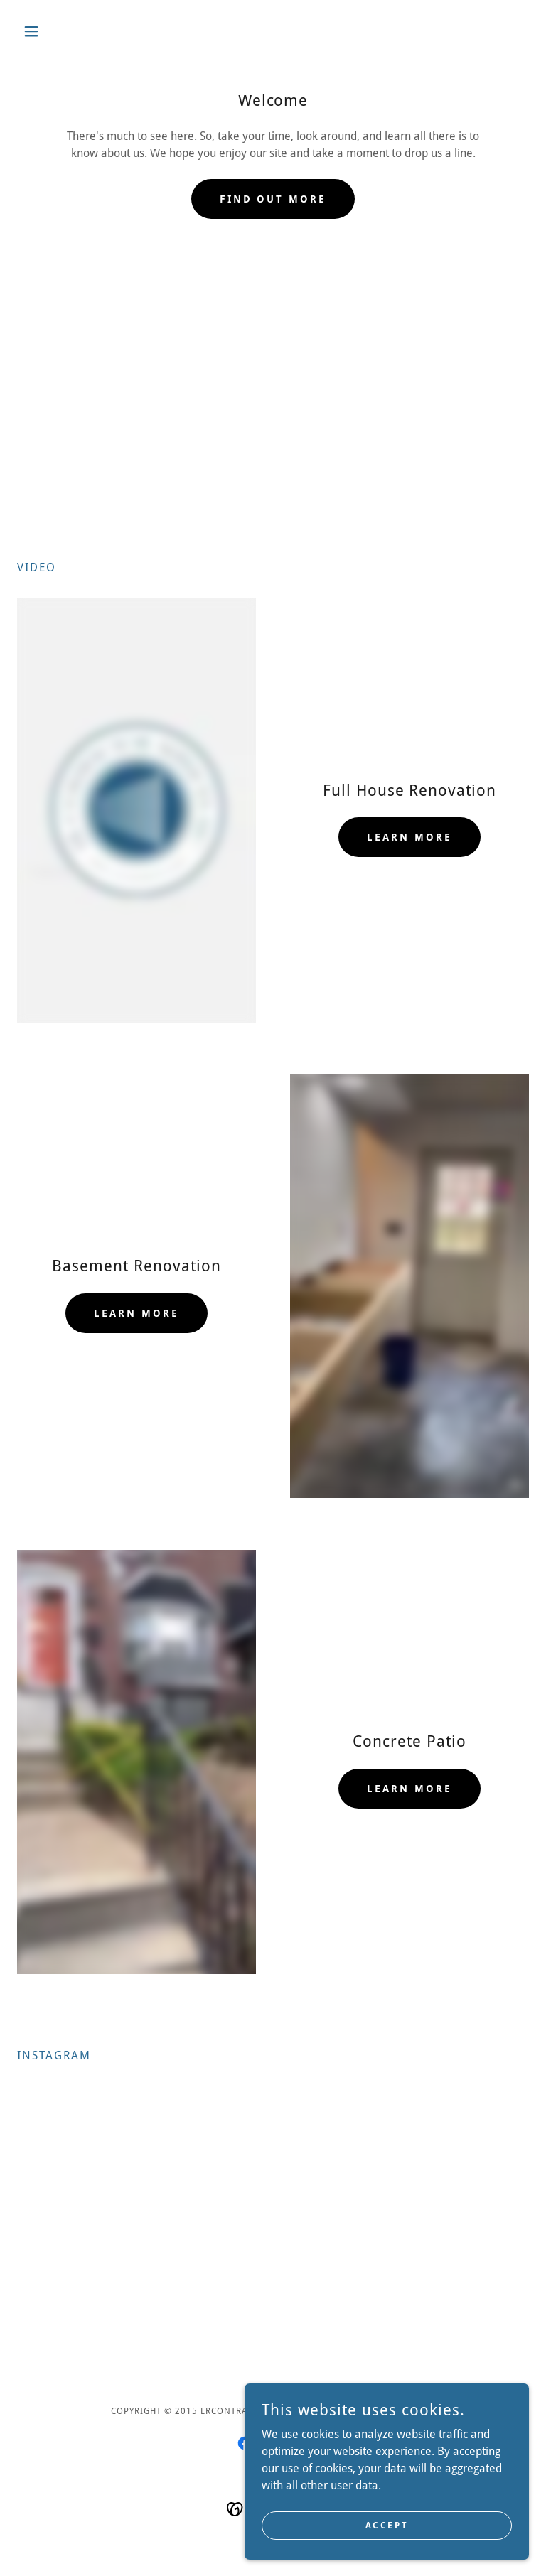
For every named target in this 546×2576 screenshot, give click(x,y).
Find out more (273, 199)
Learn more (409, 837)
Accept (386, 2525)
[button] (55, 31)
